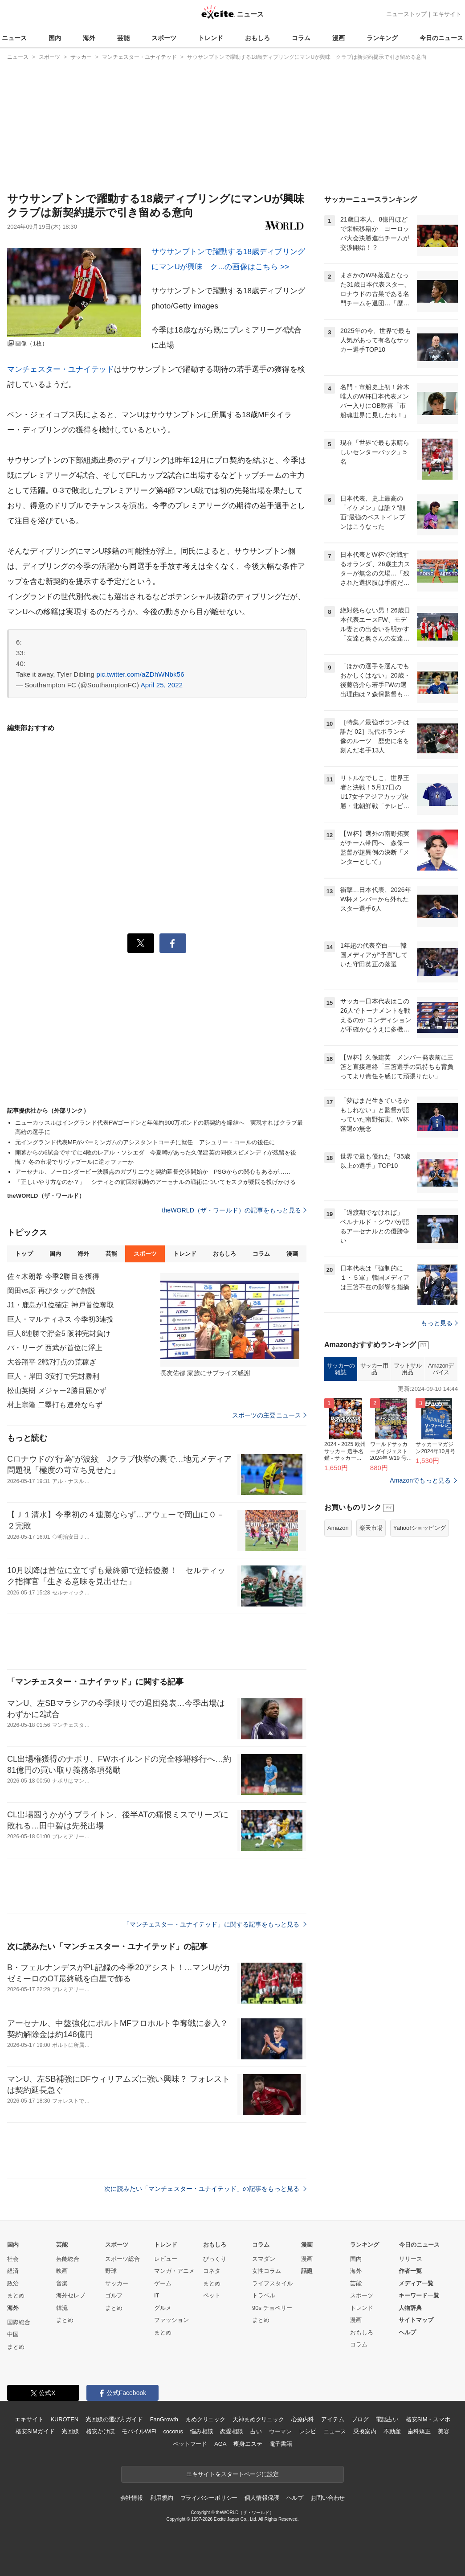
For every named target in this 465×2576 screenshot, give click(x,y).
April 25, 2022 (162, 685)
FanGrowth (164, 2419)
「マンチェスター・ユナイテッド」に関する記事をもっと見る (214, 1924)
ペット (211, 2295)
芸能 (123, 37)
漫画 (338, 37)
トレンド (210, 37)
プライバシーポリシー (209, 2497)
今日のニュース (441, 37)
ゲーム (162, 2283)
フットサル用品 (408, 1369)
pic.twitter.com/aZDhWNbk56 (140, 674)
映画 (62, 2271)
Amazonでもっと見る (420, 1480)
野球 (111, 2271)
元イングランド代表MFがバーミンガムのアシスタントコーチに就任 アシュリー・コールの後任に (145, 1142)
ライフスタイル (272, 2283)
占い (256, 2431)
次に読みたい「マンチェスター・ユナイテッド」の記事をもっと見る (205, 2188)
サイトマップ (416, 2320)
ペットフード (190, 2443)
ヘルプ (407, 2332)
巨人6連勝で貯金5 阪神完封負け (58, 1333)
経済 (13, 2271)
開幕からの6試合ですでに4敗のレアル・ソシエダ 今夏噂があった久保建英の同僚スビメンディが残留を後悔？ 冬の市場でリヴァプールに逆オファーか (155, 1157)
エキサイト (446, 14)
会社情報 (131, 2497)
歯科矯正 (419, 2431)
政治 (13, 2283)
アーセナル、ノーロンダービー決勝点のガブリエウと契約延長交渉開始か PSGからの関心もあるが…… (152, 1171)
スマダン (263, 2259)
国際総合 (18, 2322)
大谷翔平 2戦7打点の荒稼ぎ (51, 1362)
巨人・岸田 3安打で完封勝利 (53, 1376)
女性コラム (266, 2271)
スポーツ (163, 37)
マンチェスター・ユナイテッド (60, 369)
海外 (89, 37)
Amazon (338, 1527)
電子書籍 (280, 2443)
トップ (24, 1253)
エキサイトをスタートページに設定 (232, 2474)
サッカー (116, 2283)
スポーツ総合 (122, 2259)
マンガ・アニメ (174, 2271)
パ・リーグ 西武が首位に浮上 (54, 1348)
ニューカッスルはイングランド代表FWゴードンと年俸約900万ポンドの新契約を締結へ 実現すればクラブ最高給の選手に (159, 1127)
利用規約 (161, 2497)
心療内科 (302, 2419)
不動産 (392, 2431)
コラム (301, 37)
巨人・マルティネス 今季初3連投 (60, 1319)
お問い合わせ (327, 2497)
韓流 (62, 2308)
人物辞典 (410, 2308)
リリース (410, 2259)
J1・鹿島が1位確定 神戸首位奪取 (60, 1305)
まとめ (15, 2295)
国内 (55, 37)
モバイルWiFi (139, 2431)
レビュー (165, 2259)
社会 (13, 2259)
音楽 (62, 2283)
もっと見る (439, 1323)
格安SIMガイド (35, 2431)
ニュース (14, 37)
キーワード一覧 (419, 2295)
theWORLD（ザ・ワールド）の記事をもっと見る (234, 1210)
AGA (220, 2443)
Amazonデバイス (441, 1369)
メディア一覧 (416, 2283)
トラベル (263, 2295)
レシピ (307, 2431)
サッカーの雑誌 (341, 1369)
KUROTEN (64, 2419)
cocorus (173, 2431)
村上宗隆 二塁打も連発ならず (54, 1405)
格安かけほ (100, 2431)
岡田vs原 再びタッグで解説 (51, 1290)
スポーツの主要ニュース (269, 1415)
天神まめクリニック (258, 2419)
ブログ (360, 2419)
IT (156, 2295)
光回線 (70, 2431)
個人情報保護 (262, 2497)
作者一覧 (410, 2271)
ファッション (171, 2320)
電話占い (386, 2419)
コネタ (211, 2271)
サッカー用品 (374, 1369)
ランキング (382, 37)
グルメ (162, 2308)
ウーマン (280, 2431)
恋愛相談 (231, 2431)
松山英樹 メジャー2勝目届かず (56, 1390)
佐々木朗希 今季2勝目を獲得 (53, 1276)
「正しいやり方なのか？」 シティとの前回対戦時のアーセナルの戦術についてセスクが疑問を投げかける (155, 1182)
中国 (13, 2334)
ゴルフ (113, 2295)
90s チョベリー (272, 2308)
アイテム (332, 2419)
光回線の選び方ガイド (114, 2419)
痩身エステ (247, 2443)
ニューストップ (406, 14)
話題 (307, 2271)
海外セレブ (70, 2295)
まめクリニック (205, 2419)
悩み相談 (201, 2431)
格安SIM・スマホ (428, 2419)
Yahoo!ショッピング (419, 1527)
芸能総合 (67, 2259)
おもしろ (257, 37)
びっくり (214, 2259)
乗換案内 (364, 2431)
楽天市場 (371, 1527)
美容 (443, 2431)
